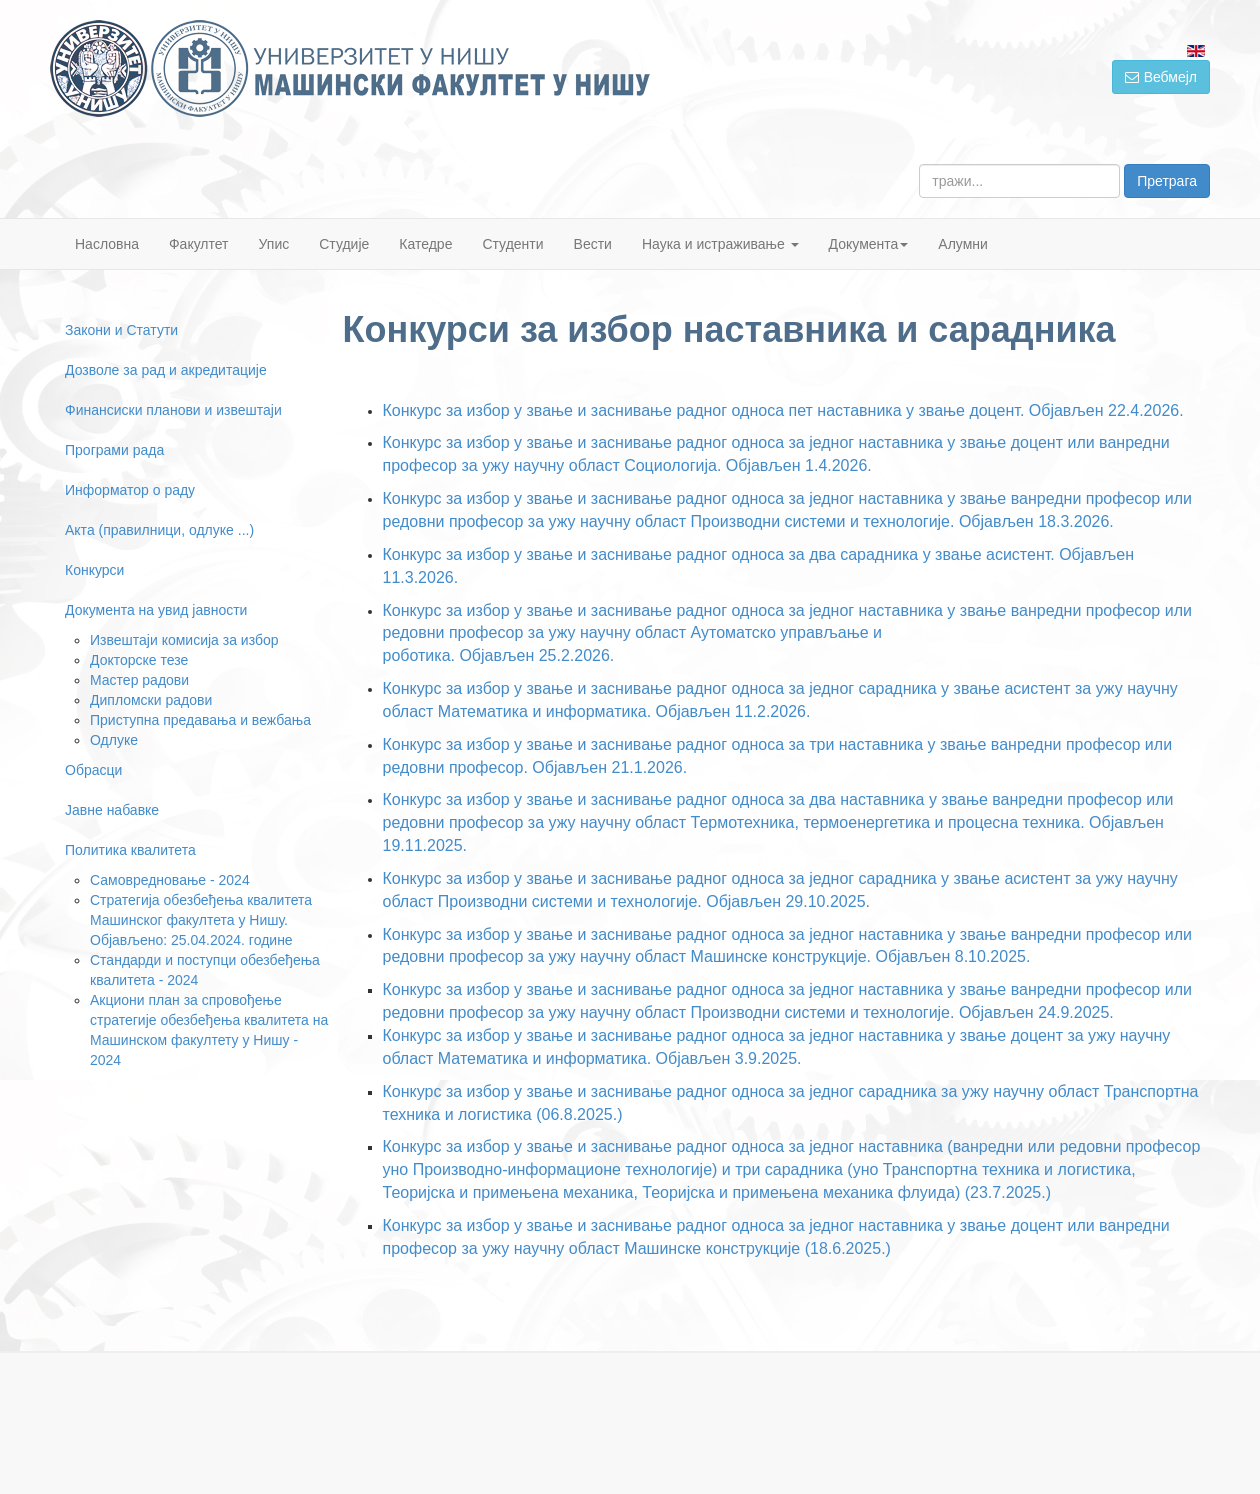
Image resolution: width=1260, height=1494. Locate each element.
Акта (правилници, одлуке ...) (159, 530)
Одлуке (114, 740)
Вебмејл (1161, 77)
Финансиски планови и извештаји (173, 410)
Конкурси (94, 570)
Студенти (512, 244)
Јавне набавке (112, 810)
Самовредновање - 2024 (170, 880)
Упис (274, 244)
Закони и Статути (121, 330)
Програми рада (114, 450)
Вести (593, 244)
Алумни (963, 244)
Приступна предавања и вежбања (200, 720)
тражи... (919, 164)
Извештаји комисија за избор (184, 640)
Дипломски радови (151, 700)
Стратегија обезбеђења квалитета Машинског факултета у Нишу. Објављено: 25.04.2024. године (201, 920)
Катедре (425, 244)
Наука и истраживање (720, 244)
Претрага (1167, 181)
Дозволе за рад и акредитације (166, 370)
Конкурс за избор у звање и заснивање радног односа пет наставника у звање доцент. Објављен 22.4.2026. (783, 410)
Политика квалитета (130, 850)
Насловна (107, 244)
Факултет (199, 244)
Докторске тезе (139, 660)
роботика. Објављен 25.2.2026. (499, 655)
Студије (344, 244)
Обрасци (93, 770)
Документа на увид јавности (156, 610)
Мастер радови (139, 680)
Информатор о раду (130, 490)
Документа (869, 244)
